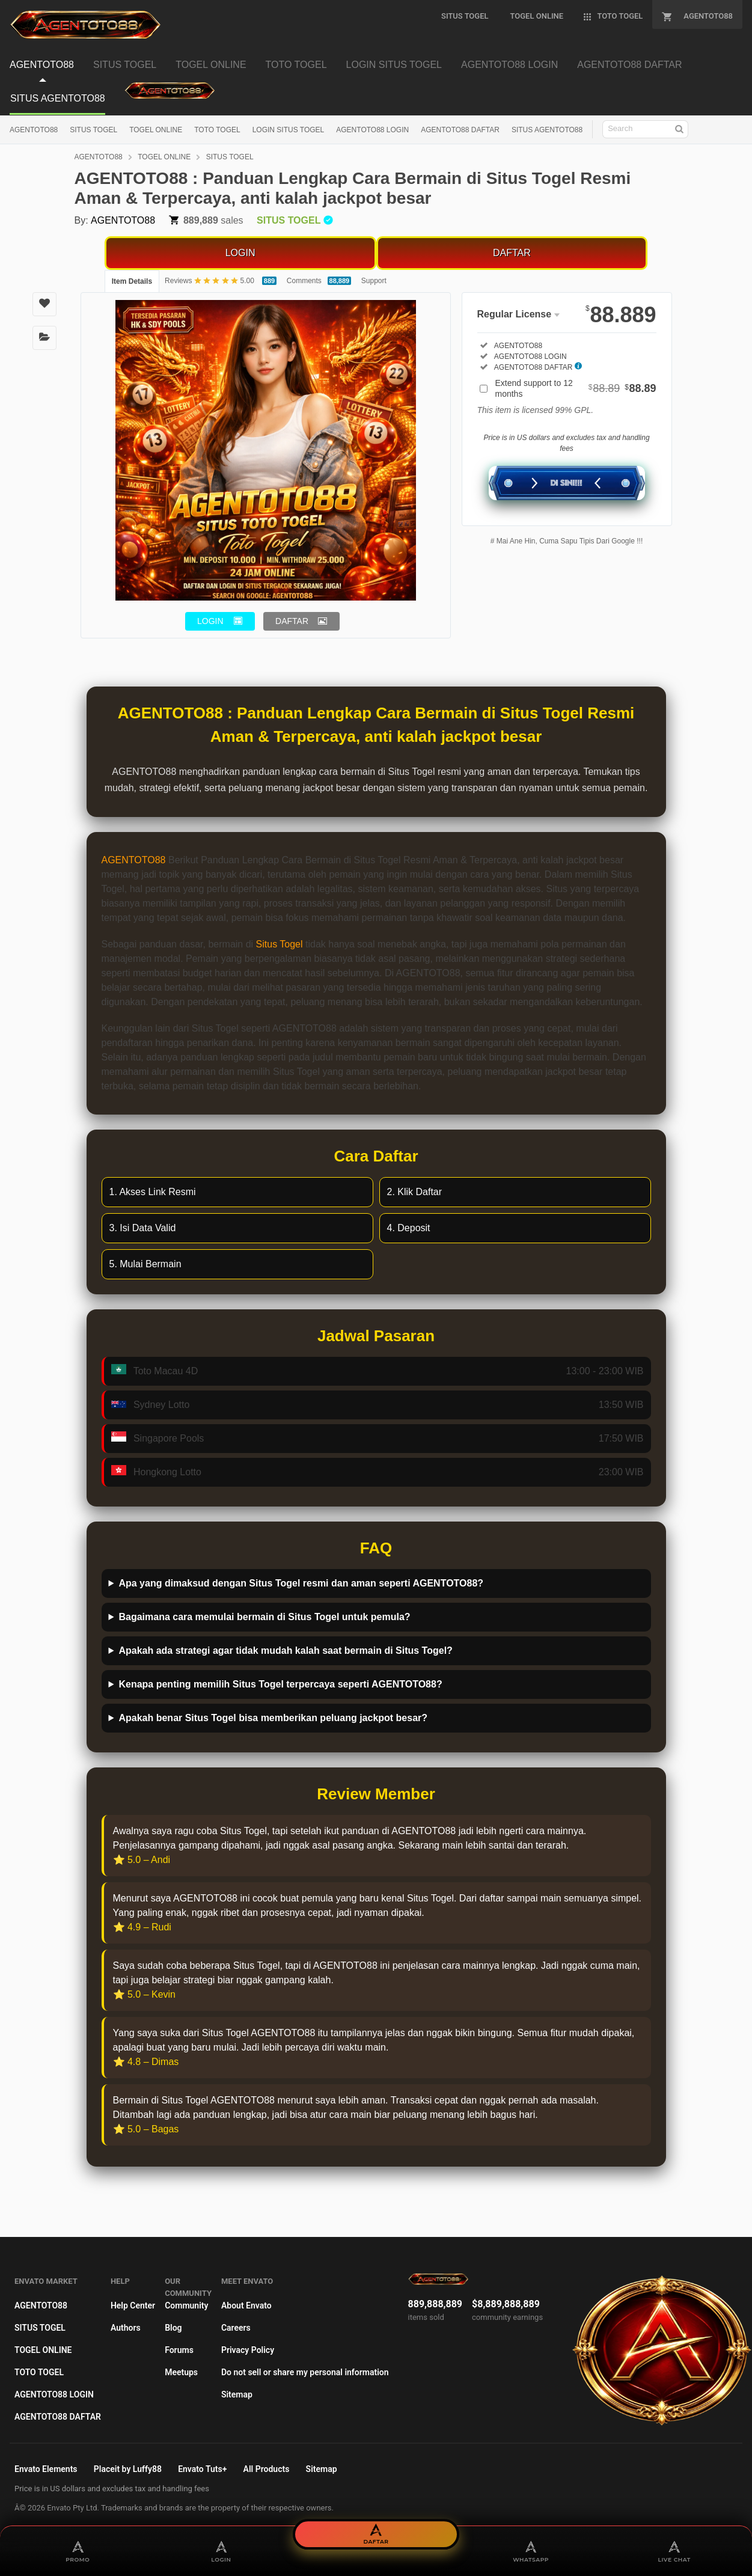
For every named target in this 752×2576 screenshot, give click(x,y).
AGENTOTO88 (34, 130)
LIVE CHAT (674, 2550)
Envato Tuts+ (202, 2469)
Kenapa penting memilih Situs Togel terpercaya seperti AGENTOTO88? (280, 1684)
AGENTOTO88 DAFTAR (460, 130)
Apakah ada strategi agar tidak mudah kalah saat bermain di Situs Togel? (285, 1650)
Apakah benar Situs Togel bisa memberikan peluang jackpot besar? (272, 1718)
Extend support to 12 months (575, 388)
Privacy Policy (247, 2350)
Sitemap (236, 2394)
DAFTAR (512, 253)
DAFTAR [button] (291, 621)
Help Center (133, 2305)
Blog (173, 2328)
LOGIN (240, 253)
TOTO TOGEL (217, 130)
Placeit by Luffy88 (128, 2469)
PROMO (78, 2550)
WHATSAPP (531, 2550)
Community (186, 2305)
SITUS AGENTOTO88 (547, 130)
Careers (236, 2328)
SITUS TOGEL (93, 130)
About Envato (246, 2305)
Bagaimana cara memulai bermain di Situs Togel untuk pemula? (264, 1617)
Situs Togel (279, 944)
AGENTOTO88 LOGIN (372, 130)
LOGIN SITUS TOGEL (288, 130)
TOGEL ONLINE (155, 130)
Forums (179, 2350)
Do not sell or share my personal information (305, 2372)
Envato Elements (46, 2469)
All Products (266, 2469)
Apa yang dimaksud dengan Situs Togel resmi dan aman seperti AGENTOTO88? (300, 1583)
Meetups (181, 2372)
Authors (126, 2328)
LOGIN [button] (210, 621)
